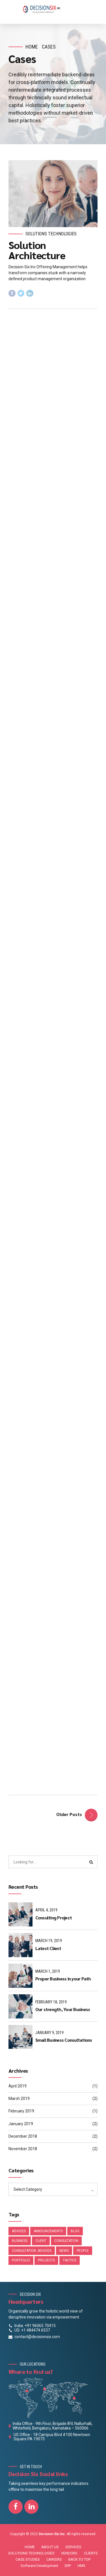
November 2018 (22, 2148)
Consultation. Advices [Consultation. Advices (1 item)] (31, 2251)
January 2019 (20, 2123)
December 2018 (22, 2136)
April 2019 (17, 2086)
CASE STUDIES (28, 2559)
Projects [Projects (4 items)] (46, 2260)
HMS (81, 2566)
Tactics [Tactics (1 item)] (69, 2260)
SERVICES (73, 2547)
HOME (30, 2547)
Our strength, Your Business (62, 2009)
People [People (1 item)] (83, 2251)
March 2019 (19, 2098)
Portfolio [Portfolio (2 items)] (21, 2260)
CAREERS (54, 2559)
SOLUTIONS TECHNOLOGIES (31, 2553)
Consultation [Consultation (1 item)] (66, 2241)
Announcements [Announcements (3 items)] (48, 2231)
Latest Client (48, 1948)
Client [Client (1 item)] (40, 2241)
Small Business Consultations (63, 2040)
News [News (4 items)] (64, 2251)
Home (31, 47)
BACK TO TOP (79, 2559)
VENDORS (69, 2553)
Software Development (39, 2566)
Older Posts (69, 1814)
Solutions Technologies (51, 233)
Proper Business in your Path (63, 1979)
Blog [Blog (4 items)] (75, 2231)
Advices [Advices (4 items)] (19, 2231)
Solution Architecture (36, 249)
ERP (68, 2566)
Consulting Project (53, 1918)
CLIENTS (91, 2553)
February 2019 (21, 2111)
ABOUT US (50, 2547)
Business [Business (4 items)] (19, 2241)
